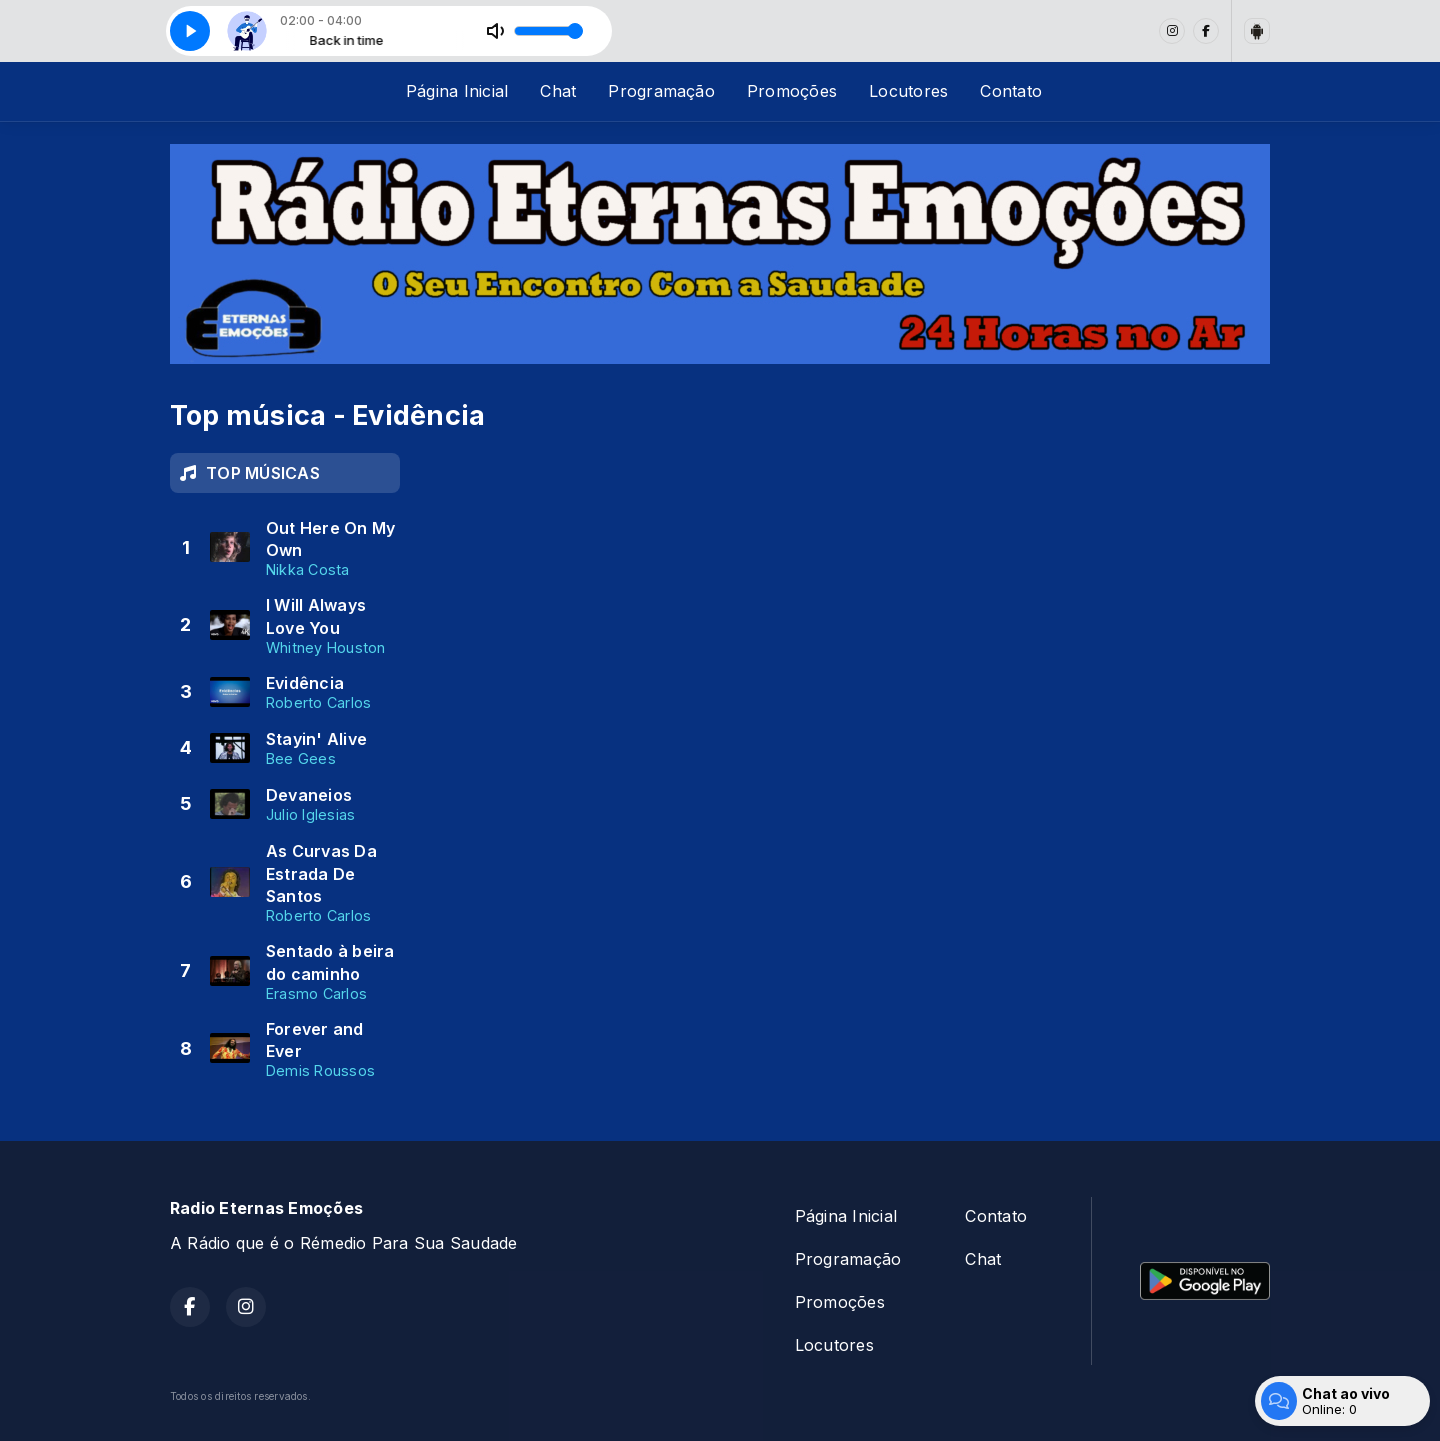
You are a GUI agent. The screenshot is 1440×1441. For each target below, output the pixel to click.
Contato (1011, 91)
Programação (661, 91)
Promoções (792, 91)
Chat (558, 91)
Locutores (908, 91)
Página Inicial (457, 91)
